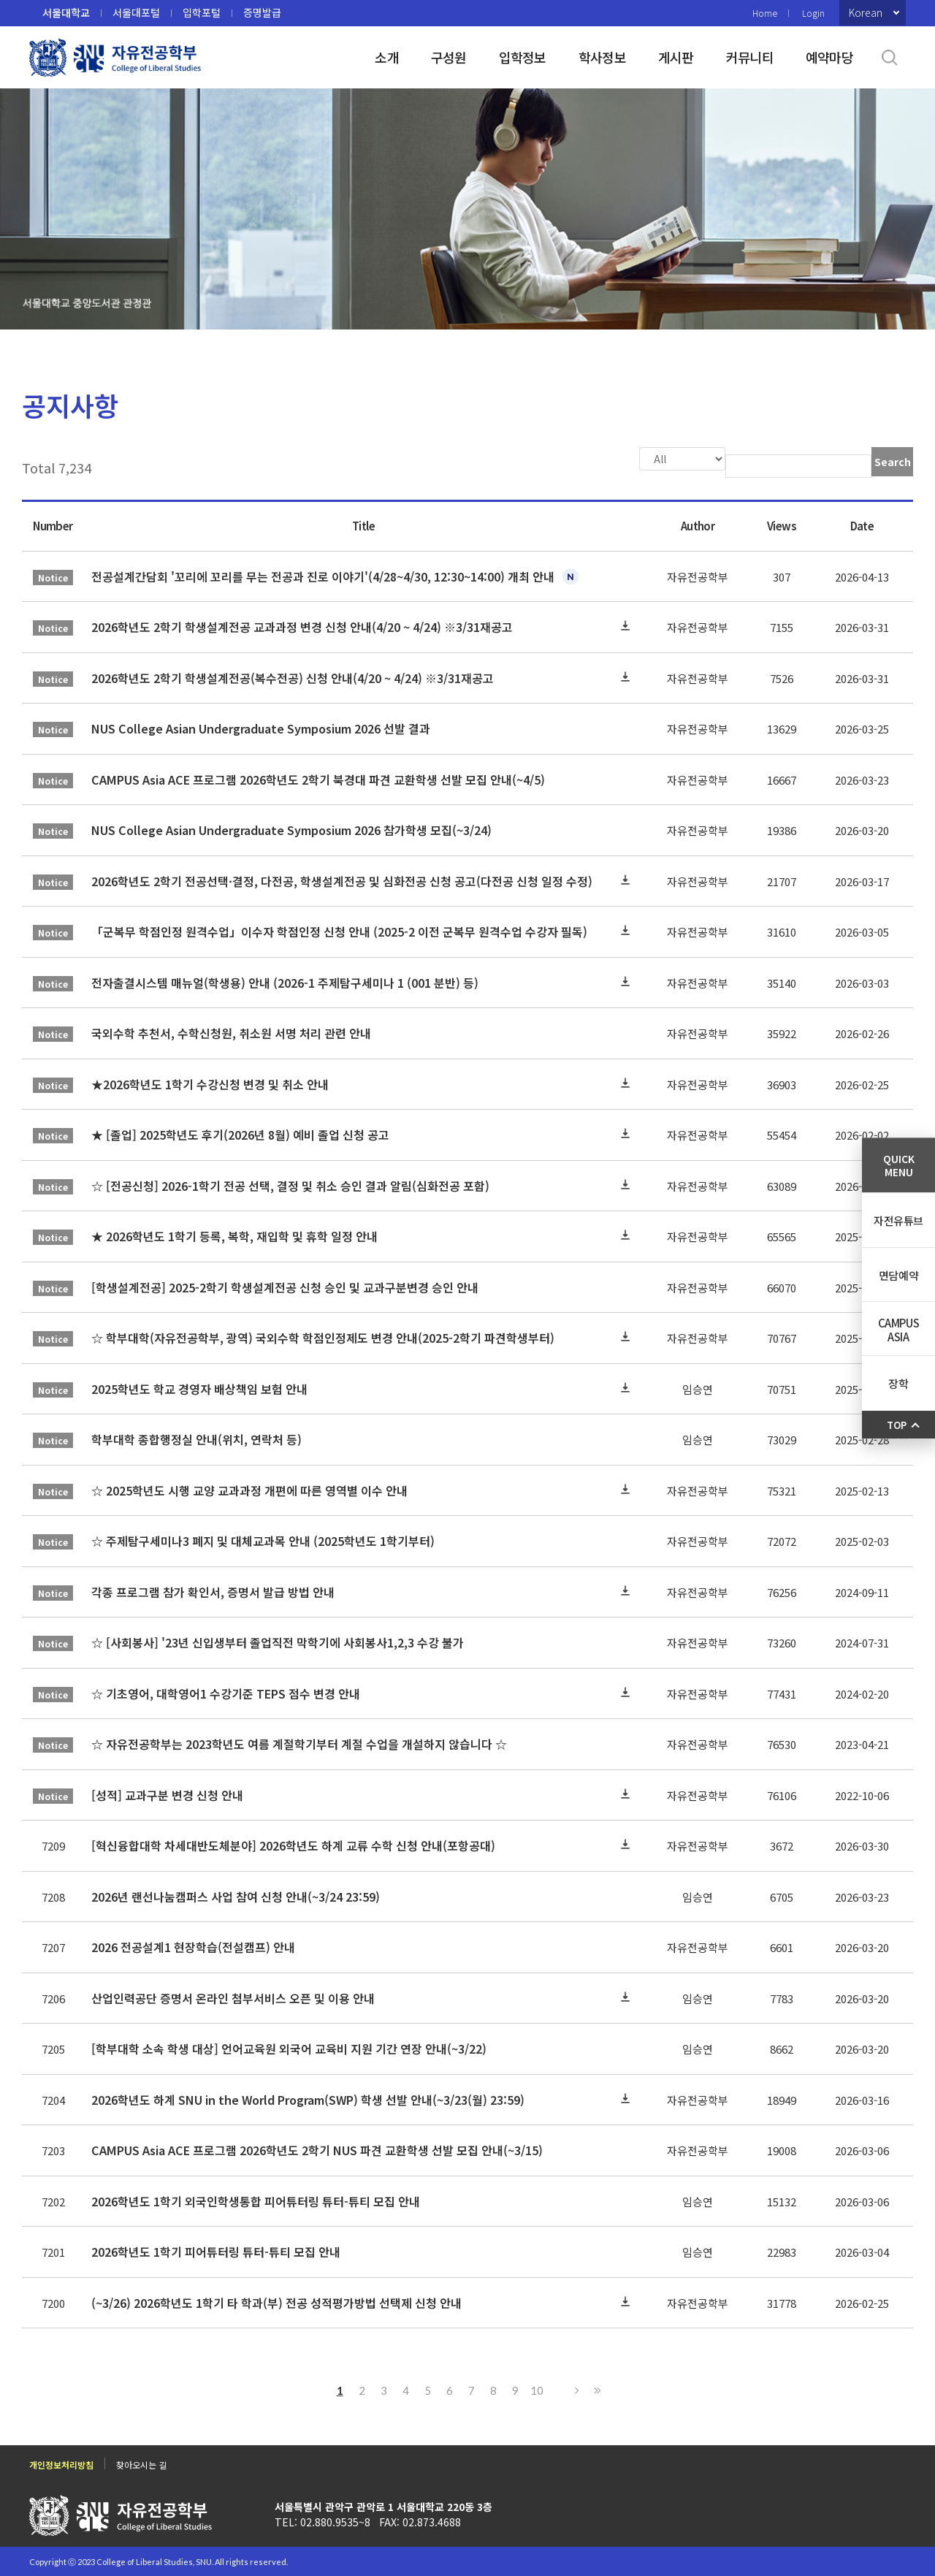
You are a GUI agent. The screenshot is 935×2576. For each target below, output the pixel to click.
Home (764, 13)
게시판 (676, 56)
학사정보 (602, 56)
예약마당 (829, 56)
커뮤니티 (750, 56)
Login (813, 13)
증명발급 (262, 12)
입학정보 (522, 56)
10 (536, 2389)
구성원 (449, 56)
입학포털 (202, 12)
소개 (387, 56)
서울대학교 (66, 12)
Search (892, 461)
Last (595, 2389)
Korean (865, 12)
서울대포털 (136, 12)
